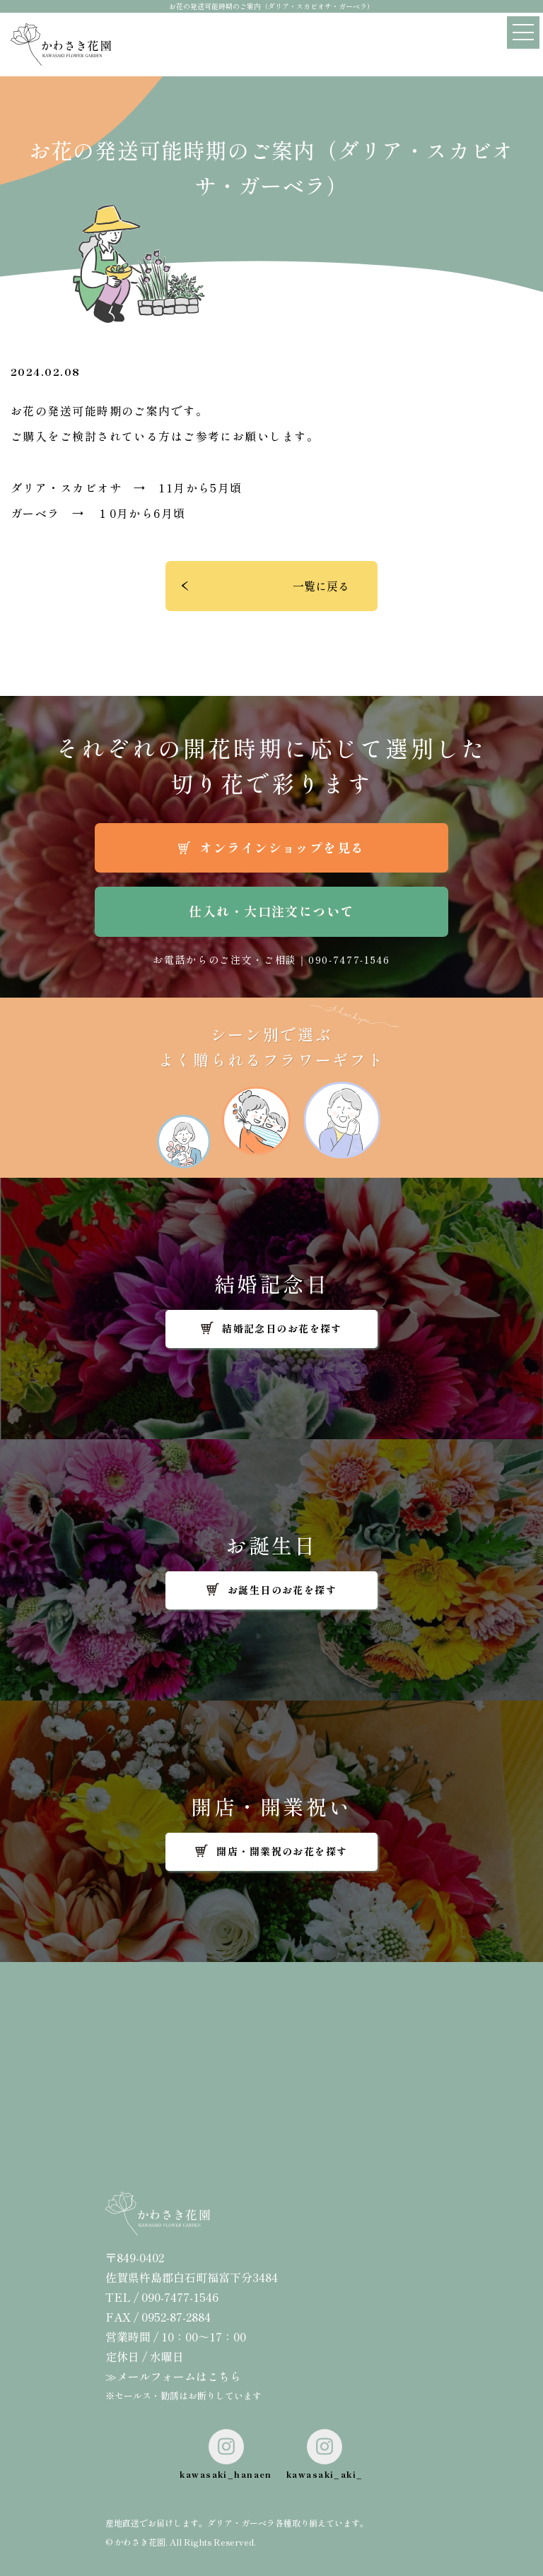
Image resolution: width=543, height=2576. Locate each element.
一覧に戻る (321, 585)
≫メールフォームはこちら (173, 2376)
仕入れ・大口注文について (271, 911)
